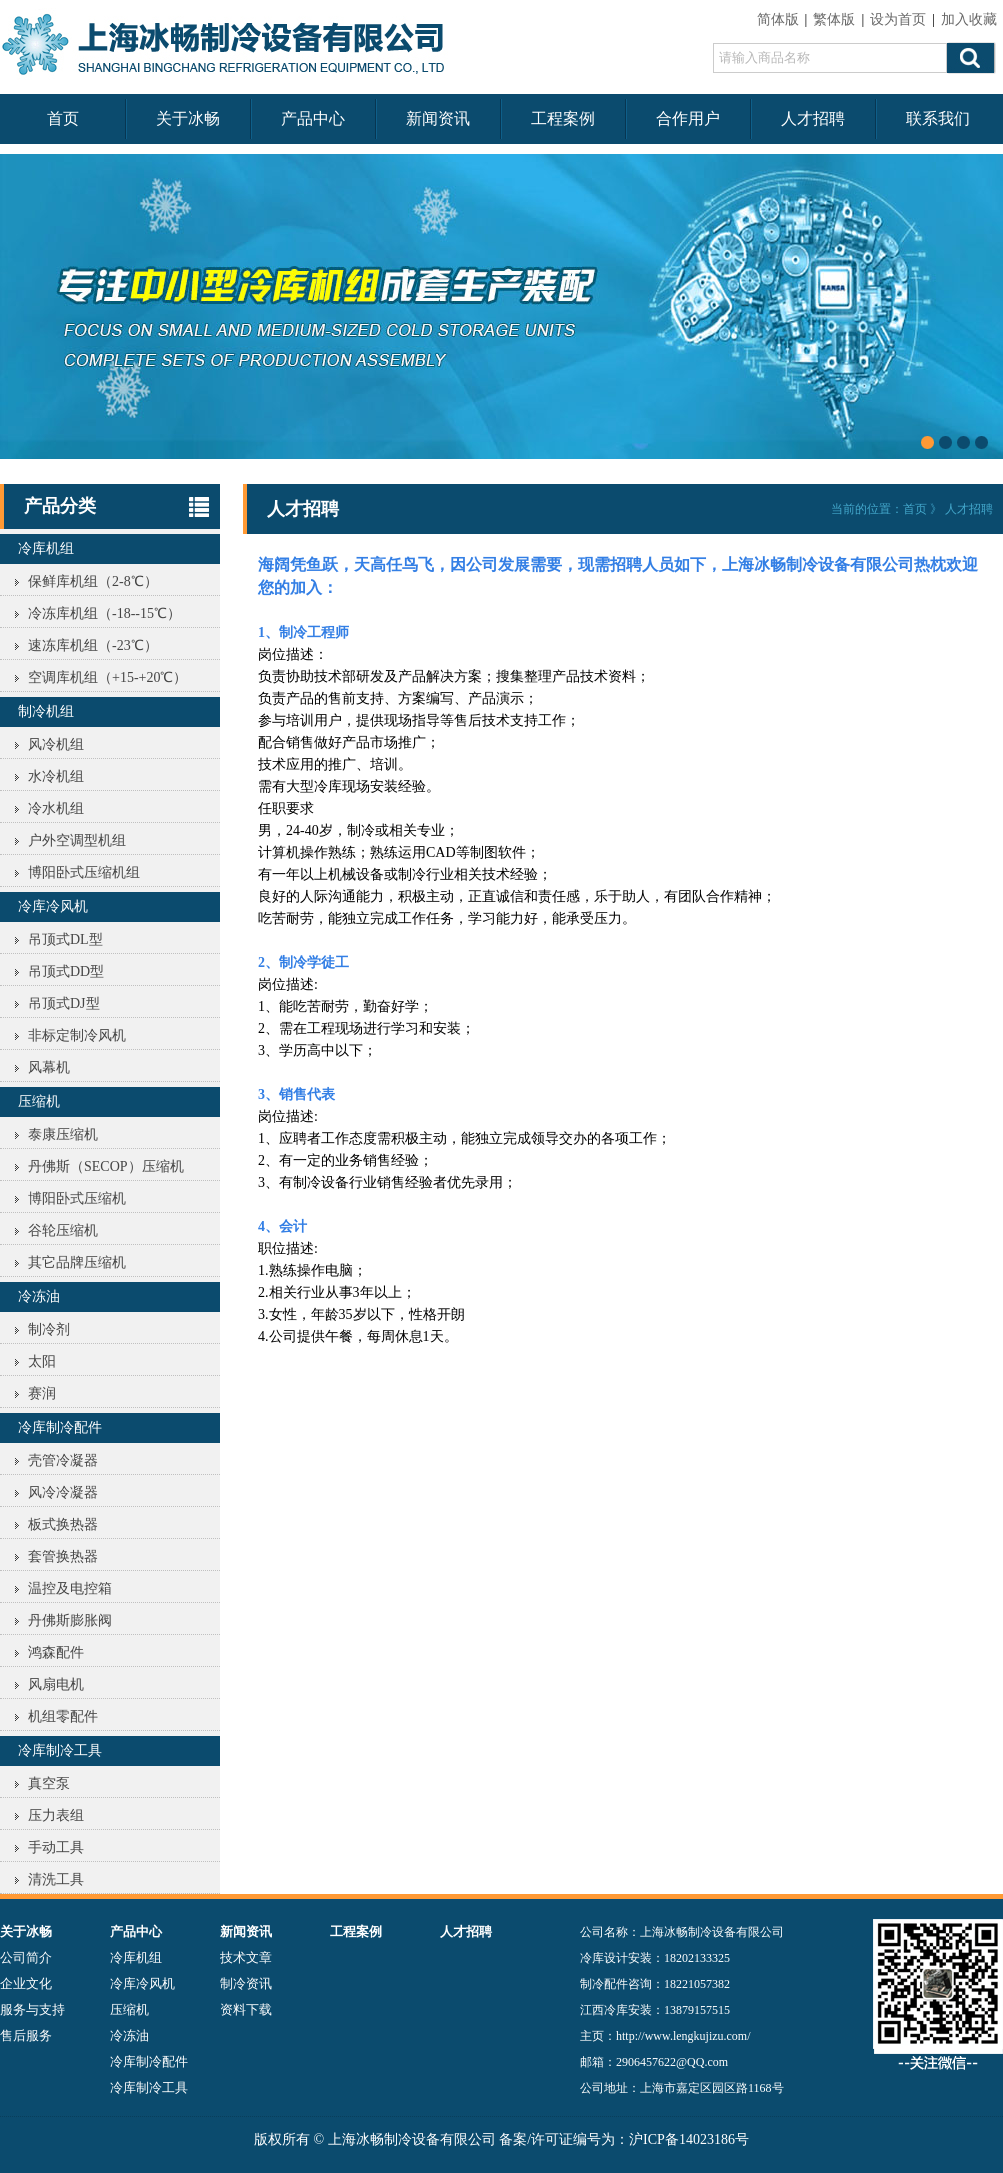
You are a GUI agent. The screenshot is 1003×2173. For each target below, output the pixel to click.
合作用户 (688, 118)
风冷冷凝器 (63, 1492)
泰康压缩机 (63, 1134)
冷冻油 (39, 1296)
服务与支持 (32, 2009)
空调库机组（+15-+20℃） (107, 677)
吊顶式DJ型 (64, 1003)
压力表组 (56, 1815)
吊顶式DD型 (66, 971)
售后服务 (26, 2035)
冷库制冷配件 (60, 1427)
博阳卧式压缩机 (77, 1198)
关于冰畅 (188, 118)
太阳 (42, 1361)
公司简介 (26, 1957)
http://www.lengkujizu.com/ (683, 2036)
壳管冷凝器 (63, 1460)
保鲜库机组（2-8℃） (93, 581)
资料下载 (246, 2009)
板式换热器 (63, 1524)
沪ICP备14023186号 (689, 2139)
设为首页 (898, 19)
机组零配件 (63, 1716)
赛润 (42, 1393)
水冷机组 (56, 776)
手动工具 (56, 1847)
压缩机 (39, 1101)
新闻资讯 (438, 118)
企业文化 (26, 1983)
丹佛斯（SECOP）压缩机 (106, 1166)
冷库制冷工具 (60, 1750)
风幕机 (49, 1067)
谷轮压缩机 (63, 1230)
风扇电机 (56, 1684)
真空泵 (49, 1783)
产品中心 (313, 118)
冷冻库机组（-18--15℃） (104, 613)
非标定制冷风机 (77, 1035)
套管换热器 (63, 1556)
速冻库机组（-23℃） (93, 645)
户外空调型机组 (77, 840)
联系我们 (938, 118)
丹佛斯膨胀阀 (70, 1620)
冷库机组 (46, 548)
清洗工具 (56, 1879)
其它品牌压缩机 (77, 1262)
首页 (63, 118)
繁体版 (834, 19)
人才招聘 (813, 118)
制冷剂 (49, 1329)
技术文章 (246, 1957)
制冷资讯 (246, 1983)
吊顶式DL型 (65, 939)
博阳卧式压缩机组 (84, 872)
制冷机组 (46, 711)
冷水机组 (56, 808)
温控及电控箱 (70, 1588)
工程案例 (563, 118)
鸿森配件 (56, 1652)
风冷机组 (56, 744)
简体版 (778, 19)
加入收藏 (969, 19)
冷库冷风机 (53, 906)
